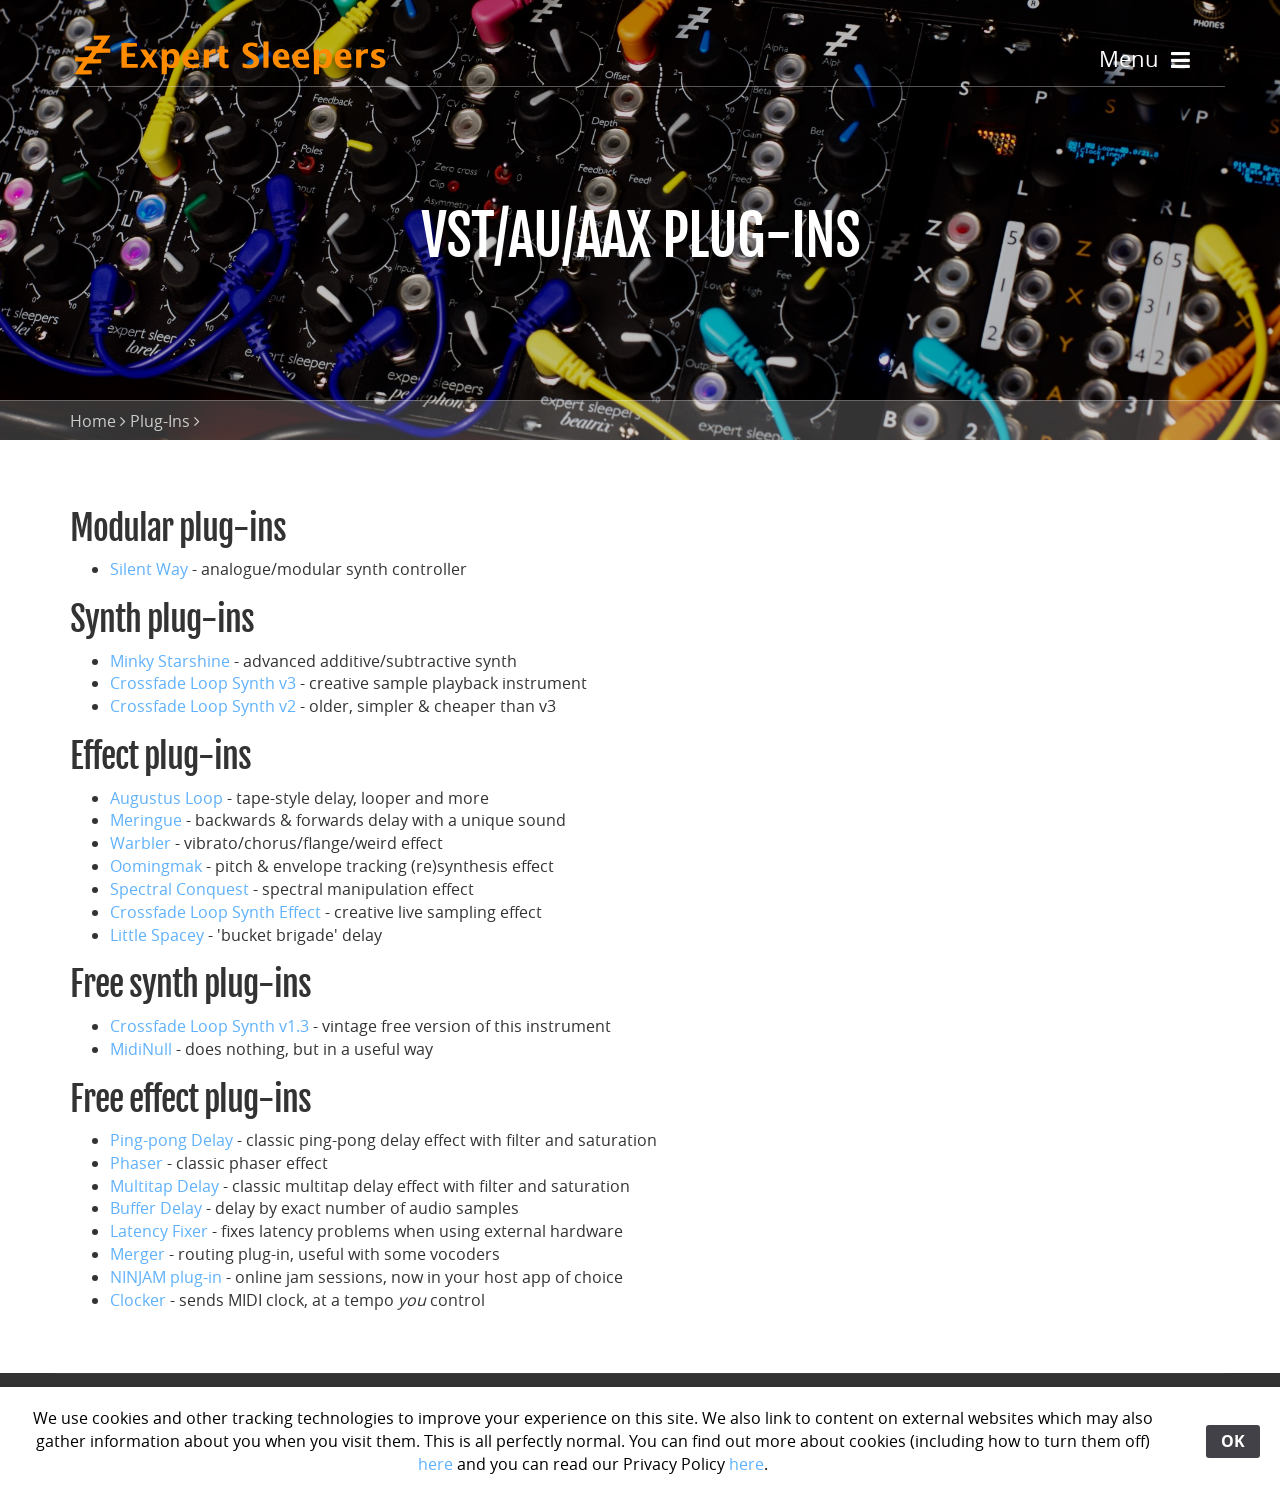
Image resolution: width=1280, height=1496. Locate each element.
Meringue (146, 820)
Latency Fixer (159, 1231)
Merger (137, 1254)
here (435, 1464)
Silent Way (149, 569)
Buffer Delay (156, 1208)
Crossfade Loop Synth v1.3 (209, 1026)
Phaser (136, 1163)
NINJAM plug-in (166, 1277)
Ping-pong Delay (171, 1140)
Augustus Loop (166, 798)
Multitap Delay (164, 1186)
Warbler (140, 843)
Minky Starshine (170, 661)
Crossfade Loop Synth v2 (203, 706)
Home (93, 421)
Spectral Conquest (179, 889)
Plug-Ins (160, 421)
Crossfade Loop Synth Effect (215, 912)
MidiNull (141, 1049)
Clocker (138, 1300)
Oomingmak (156, 866)
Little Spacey (157, 935)
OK (1233, 1441)
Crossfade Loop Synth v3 (203, 683)
